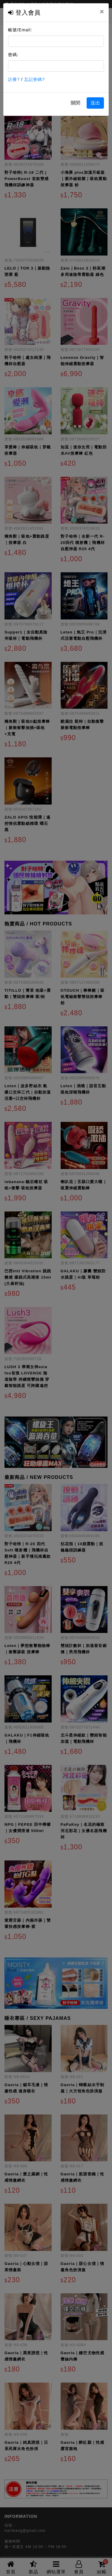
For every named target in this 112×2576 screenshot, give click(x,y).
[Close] (102, 11)
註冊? (14, 79)
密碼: (13, 54)
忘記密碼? (34, 79)
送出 (95, 102)
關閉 (75, 102)
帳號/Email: (20, 29)
